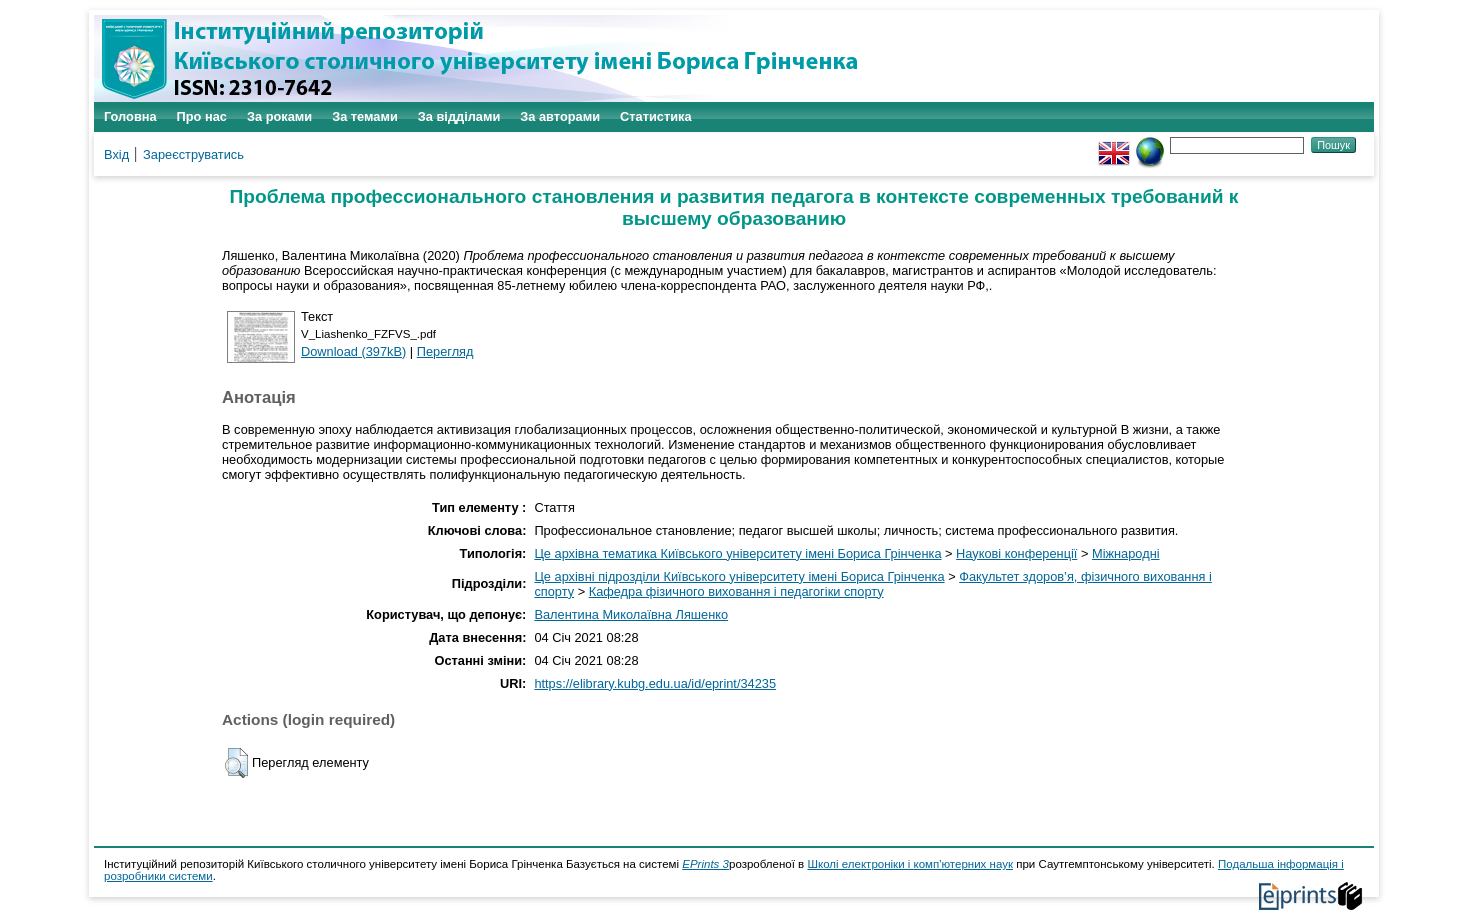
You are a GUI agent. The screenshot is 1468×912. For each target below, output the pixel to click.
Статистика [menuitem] (656, 116)
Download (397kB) (353, 351)
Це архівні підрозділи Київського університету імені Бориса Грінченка (739, 576)
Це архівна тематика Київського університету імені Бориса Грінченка (737, 553)
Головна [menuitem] (130, 116)
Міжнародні (1126, 553)
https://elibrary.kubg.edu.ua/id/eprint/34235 (655, 683)
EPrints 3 (705, 864)
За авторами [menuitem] (560, 116)
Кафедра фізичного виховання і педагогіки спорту (736, 591)
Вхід (116, 154)
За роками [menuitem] (279, 116)
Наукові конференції (1016, 553)
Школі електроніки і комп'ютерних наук (910, 864)
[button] (236, 763)
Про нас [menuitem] (202, 116)
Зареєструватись (193, 154)
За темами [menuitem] (365, 116)
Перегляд (445, 351)
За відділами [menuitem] (459, 116)
